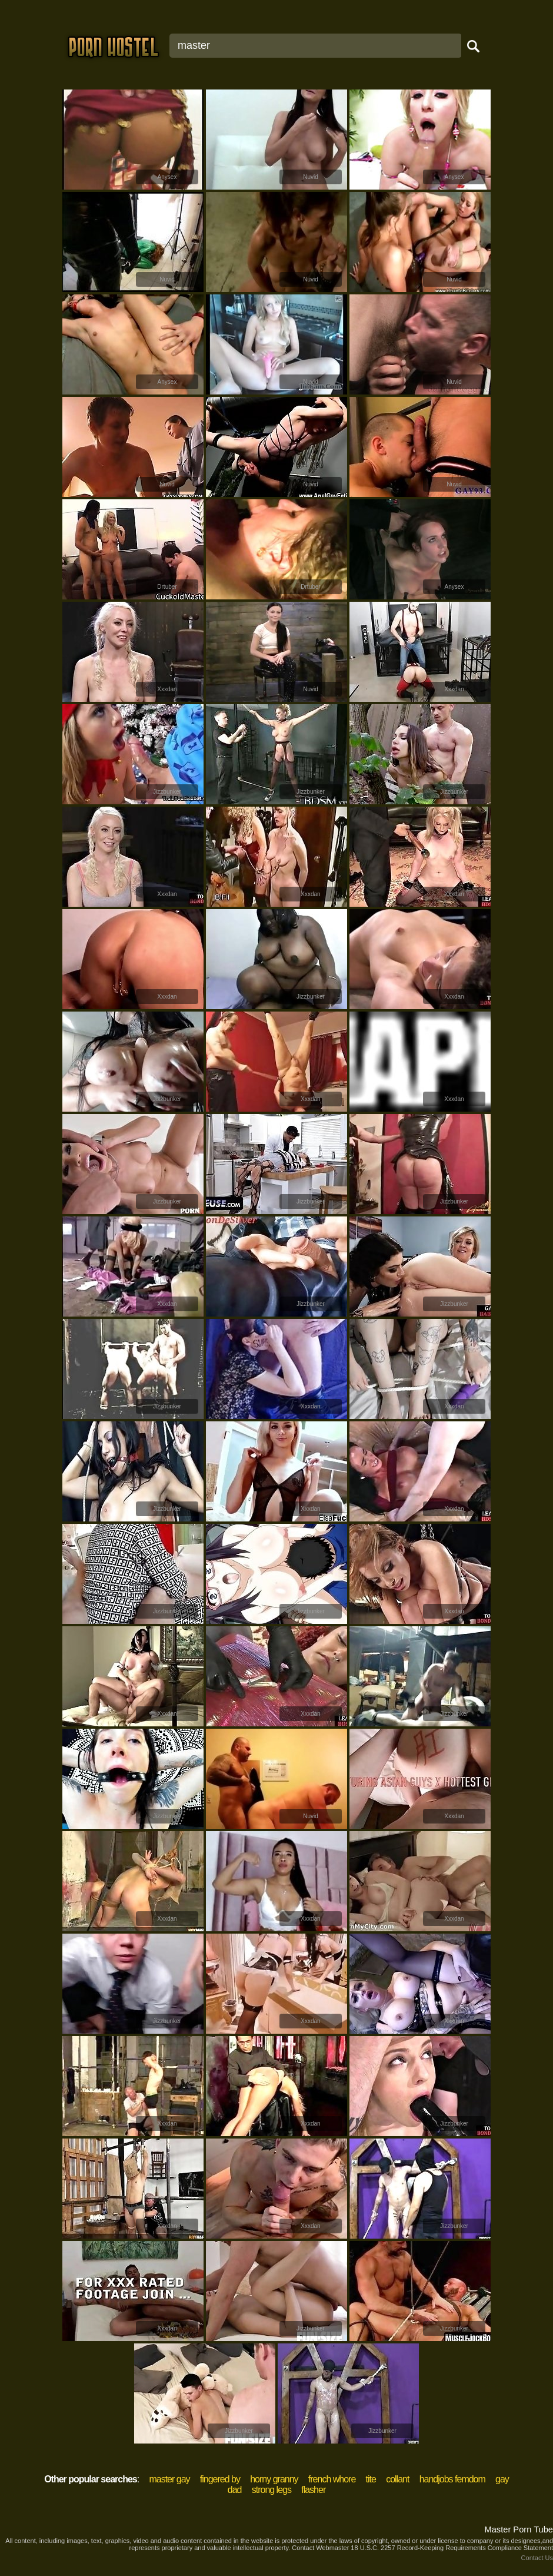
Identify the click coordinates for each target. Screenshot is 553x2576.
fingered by (220, 2479)
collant (397, 2479)
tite (371, 2479)
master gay (169, 2479)
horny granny (274, 2479)
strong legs (271, 2490)
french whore (332, 2479)
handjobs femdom (452, 2479)
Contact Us (537, 2557)
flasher (313, 2490)
